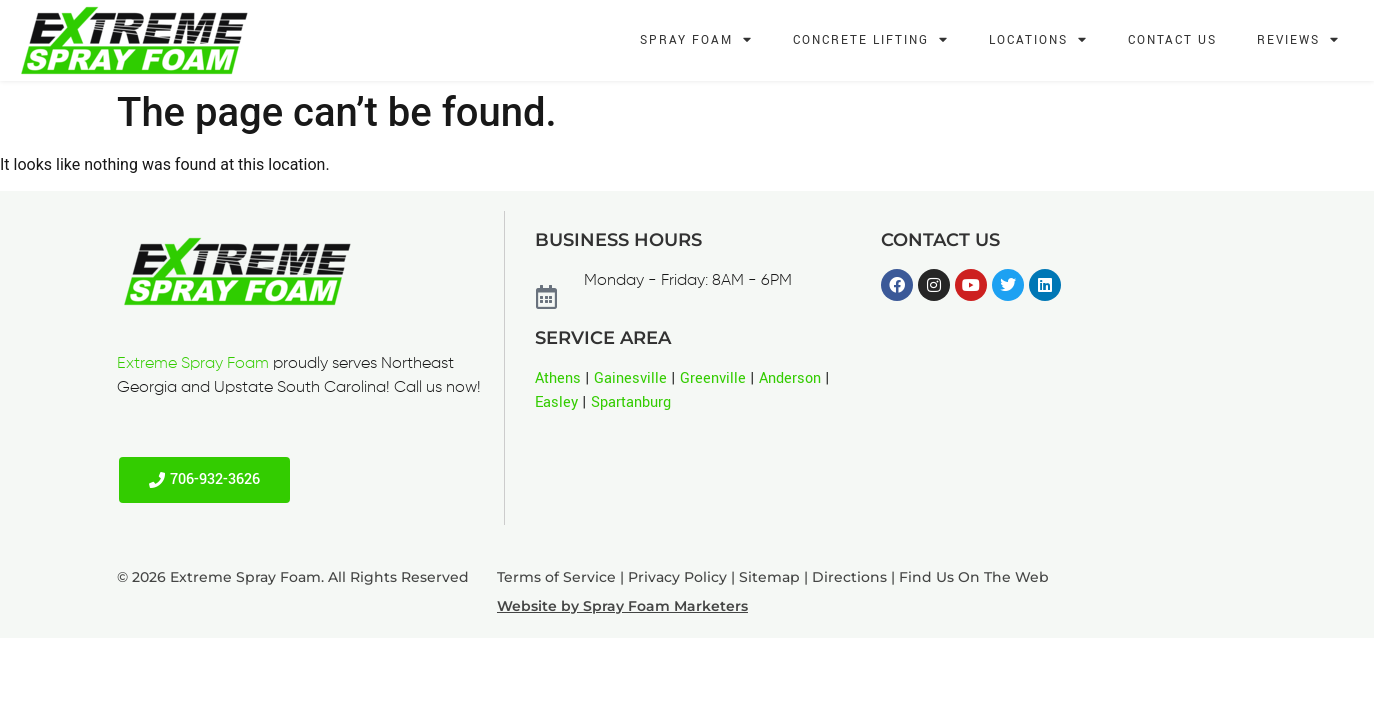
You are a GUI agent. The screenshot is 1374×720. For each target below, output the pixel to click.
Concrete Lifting (871, 40)
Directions (849, 577)
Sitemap (769, 577)
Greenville (713, 378)
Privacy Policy (677, 577)
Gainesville (630, 378)
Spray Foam (696, 40)
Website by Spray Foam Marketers (622, 606)
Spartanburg (631, 402)
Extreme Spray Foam (193, 364)
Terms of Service (556, 577)
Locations (1038, 40)
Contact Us (1172, 40)
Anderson (790, 378)
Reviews (1298, 40)
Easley (556, 402)
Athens (558, 378)
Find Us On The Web (974, 577)
